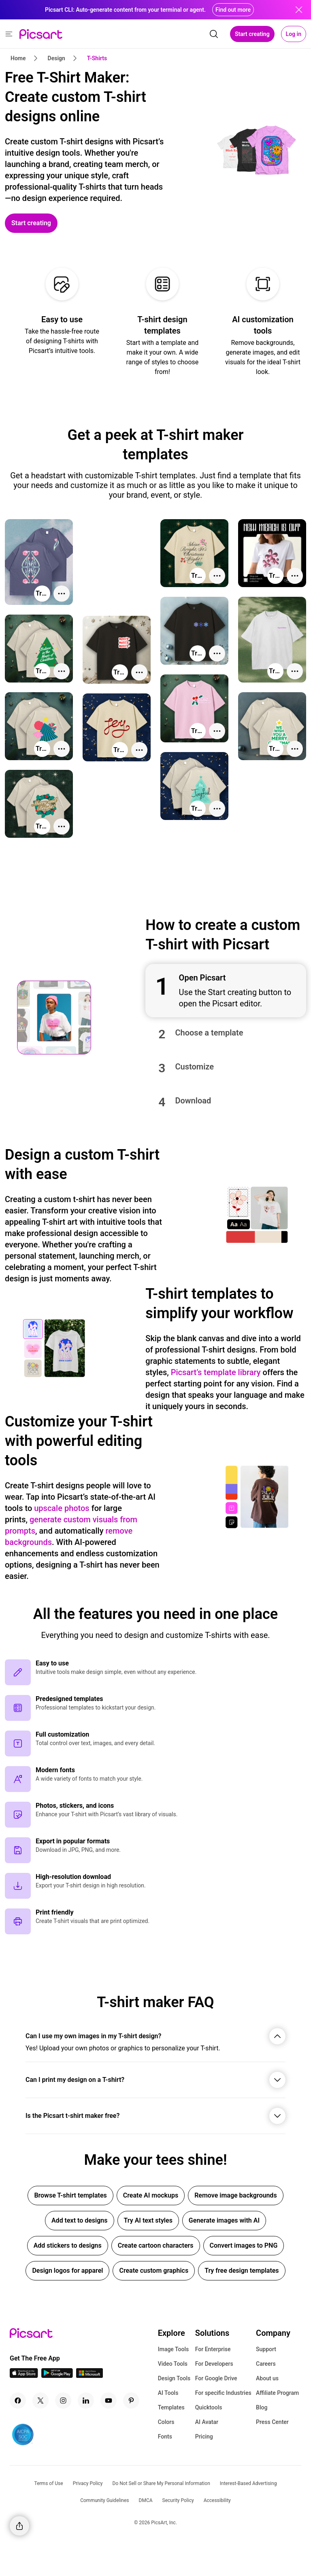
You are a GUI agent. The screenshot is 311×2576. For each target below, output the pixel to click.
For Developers (214, 2363)
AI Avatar (206, 2422)
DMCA (146, 2500)
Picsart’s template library (216, 1372)
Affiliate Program (277, 2393)
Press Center (272, 2422)
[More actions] (61, 593)
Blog (261, 2407)
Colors (166, 2422)
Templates (171, 2407)
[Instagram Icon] (63, 2400)
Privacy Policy (88, 2483)
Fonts (165, 2436)
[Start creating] (31, 223)
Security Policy (178, 2500)
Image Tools (173, 2349)
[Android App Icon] (57, 2375)
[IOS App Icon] (24, 2375)
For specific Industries (223, 2393)
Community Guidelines (104, 2500)
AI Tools (168, 2393)
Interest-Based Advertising (248, 2483)
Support (266, 2349)
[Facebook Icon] (18, 2400)
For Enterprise (213, 2349)
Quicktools (208, 2407)
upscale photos (61, 1508)
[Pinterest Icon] (131, 2400)
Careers (266, 2363)
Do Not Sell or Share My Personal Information (161, 2483)
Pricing (204, 2436)
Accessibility (217, 2500)
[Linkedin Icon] (86, 2400)
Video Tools (172, 2363)
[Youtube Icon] (108, 2400)
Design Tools (174, 2378)
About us (267, 2378)
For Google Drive (216, 2378)
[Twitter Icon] (40, 2400)
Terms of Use (48, 2483)
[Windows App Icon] (89, 2375)
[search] (214, 34)
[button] (225, 990)
